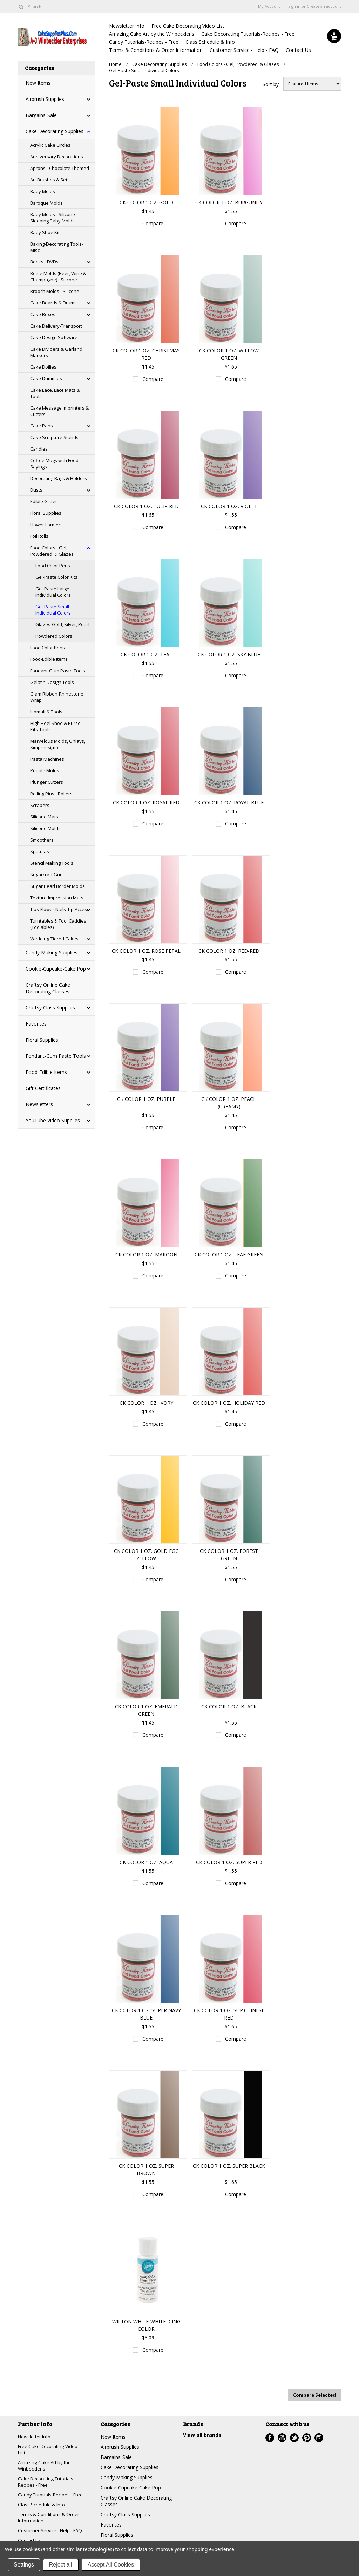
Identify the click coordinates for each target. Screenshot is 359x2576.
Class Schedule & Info (210, 42)
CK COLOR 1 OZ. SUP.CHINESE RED (229, 2014)
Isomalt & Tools (46, 711)
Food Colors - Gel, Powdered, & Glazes (52, 550)
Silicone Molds (45, 828)
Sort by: (271, 84)
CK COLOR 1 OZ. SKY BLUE (229, 654)
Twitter (294, 2436)
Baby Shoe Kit (45, 232)
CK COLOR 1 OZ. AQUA (146, 1862)
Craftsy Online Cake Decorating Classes (48, 988)
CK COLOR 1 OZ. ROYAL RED (146, 802)
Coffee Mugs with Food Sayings (54, 463)
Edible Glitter (43, 501)
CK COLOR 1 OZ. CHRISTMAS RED (146, 354)
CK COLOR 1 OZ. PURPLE (146, 1099)
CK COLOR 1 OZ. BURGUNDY (229, 202)
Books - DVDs (44, 262)
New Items (38, 83)
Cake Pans (41, 426)
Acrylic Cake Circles (50, 145)
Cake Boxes (42, 314)
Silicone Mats (44, 817)
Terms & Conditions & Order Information (156, 50)
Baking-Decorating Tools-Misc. (56, 247)
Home (115, 64)
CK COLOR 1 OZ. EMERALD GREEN (146, 1710)
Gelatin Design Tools (52, 682)
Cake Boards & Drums (53, 303)
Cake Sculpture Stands (54, 437)
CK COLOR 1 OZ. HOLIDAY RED (229, 1402)
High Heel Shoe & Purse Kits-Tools (55, 726)
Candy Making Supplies (51, 952)
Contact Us (298, 50)
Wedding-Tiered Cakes (54, 939)
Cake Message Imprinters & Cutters (59, 411)
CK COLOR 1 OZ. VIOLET (229, 506)
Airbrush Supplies (45, 99)
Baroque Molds (46, 203)
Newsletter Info (126, 25)
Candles (39, 449)
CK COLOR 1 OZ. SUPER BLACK (229, 2166)
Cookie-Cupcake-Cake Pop (56, 968)
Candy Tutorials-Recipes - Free (143, 42)
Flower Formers (46, 524)
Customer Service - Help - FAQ (244, 50)
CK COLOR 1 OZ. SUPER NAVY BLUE (146, 2014)
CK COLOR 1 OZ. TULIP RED (146, 506)
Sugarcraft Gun (46, 874)
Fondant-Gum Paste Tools (57, 670)
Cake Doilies (43, 367)
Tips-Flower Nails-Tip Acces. (59, 909)
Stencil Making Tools (51, 863)
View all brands (202, 2434)
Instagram (318, 2436)
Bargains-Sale (41, 115)
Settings (24, 2565)
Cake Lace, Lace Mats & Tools (55, 393)
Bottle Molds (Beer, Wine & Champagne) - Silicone (58, 276)
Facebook (269, 2436)
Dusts (36, 490)
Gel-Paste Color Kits (56, 577)
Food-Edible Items (49, 659)
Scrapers (39, 805)
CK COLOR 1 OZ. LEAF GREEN (229, 1254)
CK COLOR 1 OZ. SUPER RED (229, 1862)
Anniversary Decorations (56, 156)
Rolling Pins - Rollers (51, 793)
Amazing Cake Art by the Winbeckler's (151, 33)
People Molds (44, 770)
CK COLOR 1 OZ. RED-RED (228, 950)
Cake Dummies (46, 378)
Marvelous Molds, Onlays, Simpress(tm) (57, 744)
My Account (269, 6)
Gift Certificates (43, 1088)
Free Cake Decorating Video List (187, 25)
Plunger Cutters (46, 782)
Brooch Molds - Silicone (54, 291)
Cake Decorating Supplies (54, 131)
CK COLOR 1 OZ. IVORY (146, 1402)
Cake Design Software (53, 337)
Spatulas (39, 851)
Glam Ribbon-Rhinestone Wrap (56, 697)
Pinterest (306, 2436)
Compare (152, 223)
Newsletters (39, 1104)
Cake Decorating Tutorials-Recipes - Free (247, 33)
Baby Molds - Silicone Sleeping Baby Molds (52, 217)
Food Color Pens (52, 565)
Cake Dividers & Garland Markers (56, 352)
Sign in (294, 6)
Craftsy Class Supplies (50, 1007)
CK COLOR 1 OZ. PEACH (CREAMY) (229, 1103)
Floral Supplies (45, 513)
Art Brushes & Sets (50, 180)
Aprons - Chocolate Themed (59, 168)
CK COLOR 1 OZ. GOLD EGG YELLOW (146, 1555)
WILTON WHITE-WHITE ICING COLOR (146, 2325)
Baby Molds (42, 191)
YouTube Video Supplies (53, 1120)
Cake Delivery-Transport (56, 326)
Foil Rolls (39, 536)
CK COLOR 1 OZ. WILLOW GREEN (229, 354)
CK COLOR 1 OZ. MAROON (146, 1254)
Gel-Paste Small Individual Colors (53, 609)
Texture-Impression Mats (56, 898)
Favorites (36, 1023)
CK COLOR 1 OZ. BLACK (229, 1706)
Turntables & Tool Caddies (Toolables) (58, 924)
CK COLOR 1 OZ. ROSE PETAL (146, 950)
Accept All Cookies (111, 2565)
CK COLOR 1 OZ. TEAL (146, 654)
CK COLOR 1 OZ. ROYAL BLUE (229, 802)
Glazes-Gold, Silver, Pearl (62, 624)
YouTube (282, 2436)
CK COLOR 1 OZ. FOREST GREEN (229, 1555)
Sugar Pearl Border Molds (57, 886)
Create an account (324, 6)
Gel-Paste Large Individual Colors (53, 591)
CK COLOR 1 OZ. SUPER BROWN (146, 2170)
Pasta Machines (47, 759)
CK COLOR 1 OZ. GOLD (146, 202)
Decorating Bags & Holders (58, 478)
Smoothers (42, 840)
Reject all (60, 2565)
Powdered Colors (53, 636)
